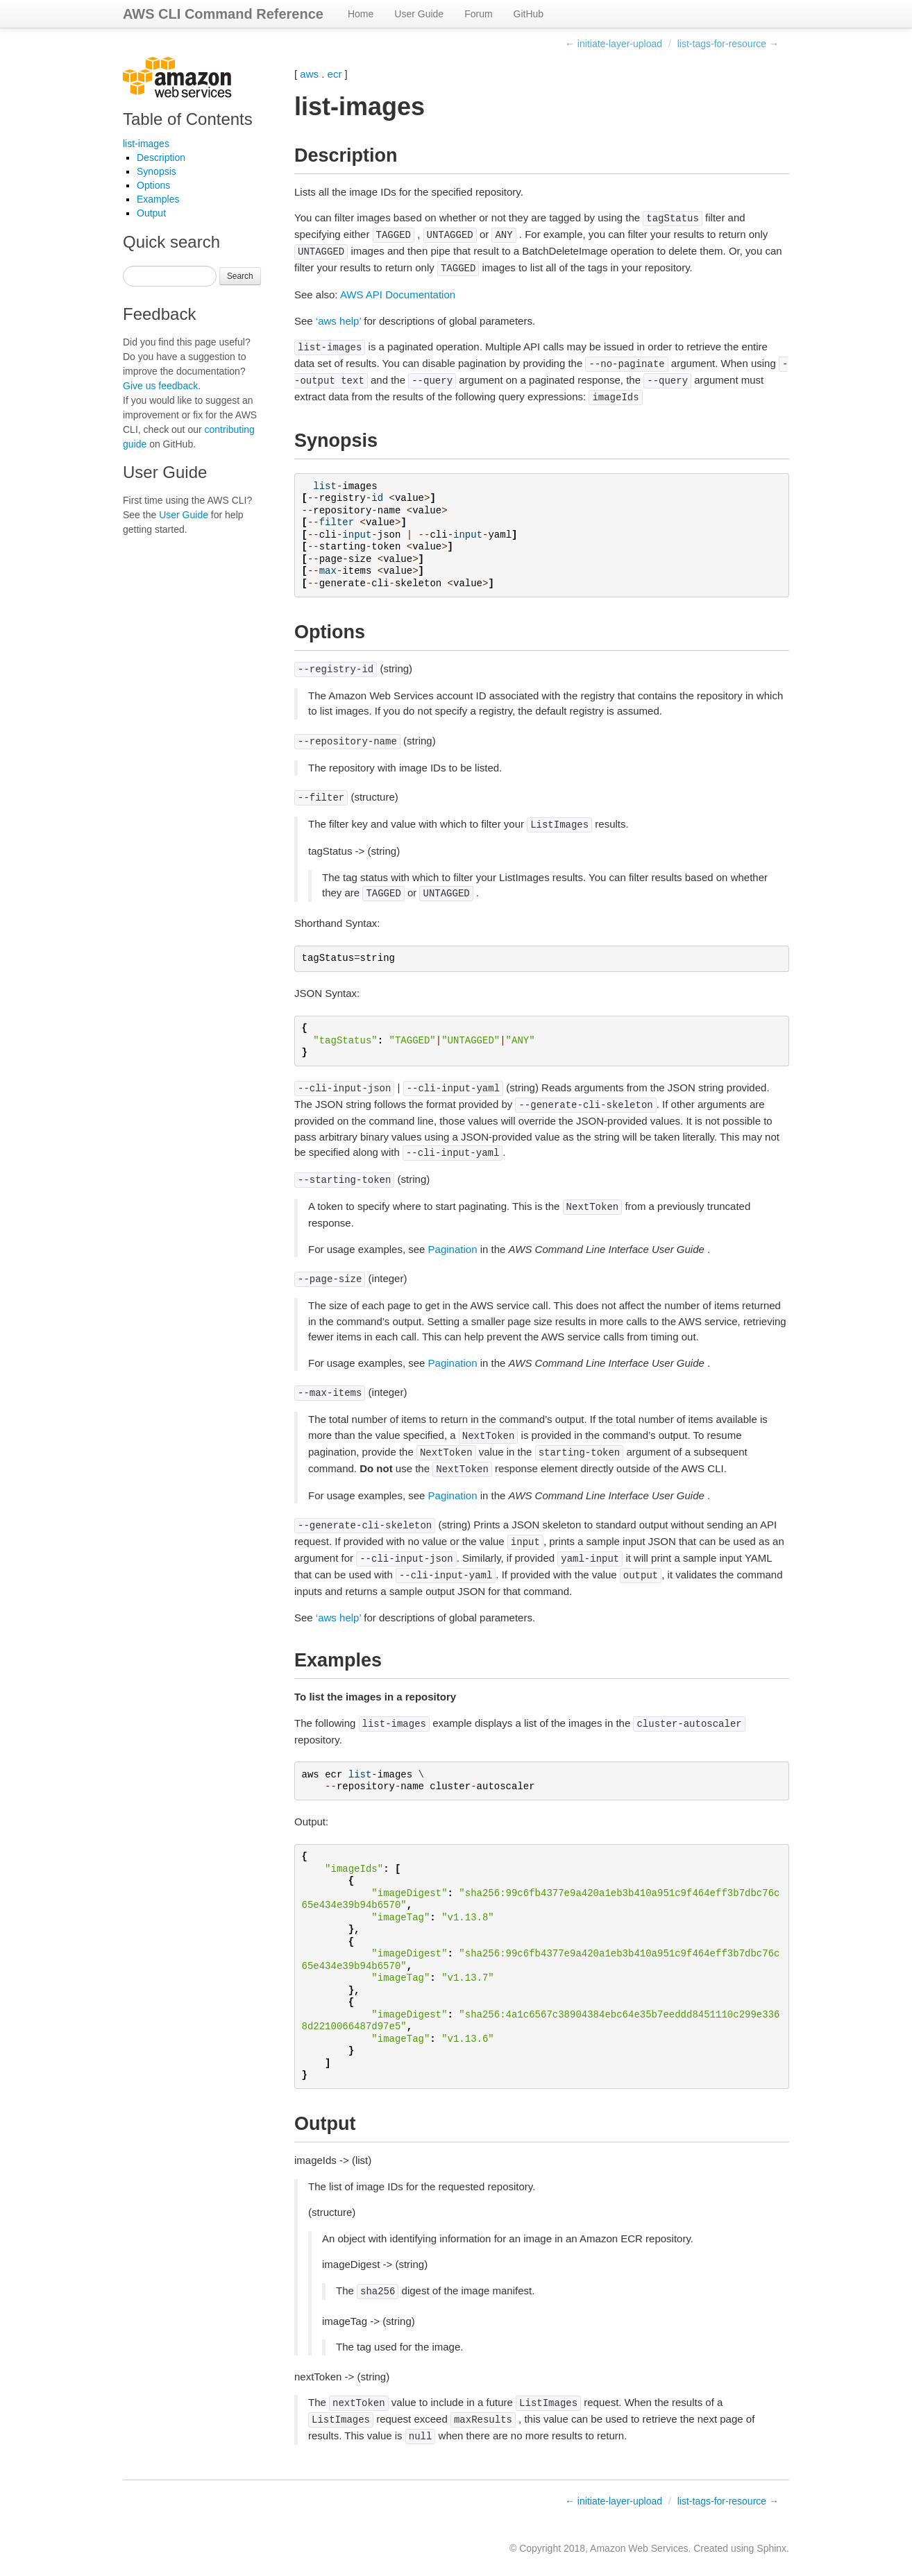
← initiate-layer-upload (613, 43)
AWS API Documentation (397, 294)
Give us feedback (160, 385)
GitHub (529, 13)
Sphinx (771, 2548)
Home (360, 13)
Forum (478, 13)
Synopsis (156, 171)
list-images (146, 143)
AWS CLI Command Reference (223, 14)
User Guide (419, 13)
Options (153, 185)
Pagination (453, 1249)
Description (161, 157)
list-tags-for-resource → (728, 43)
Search (240, 276)
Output (151, 213)
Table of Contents (188, 119)
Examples (158, 199)
